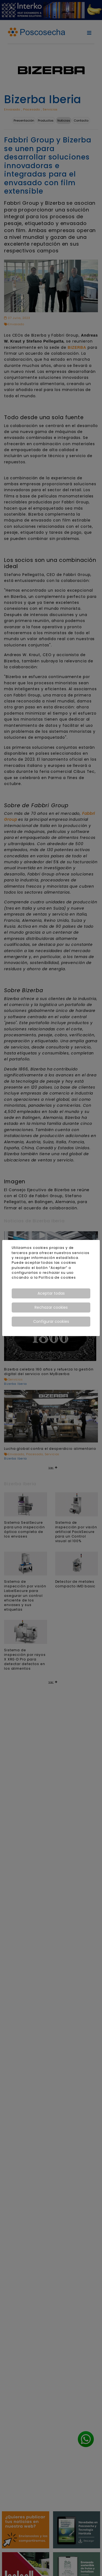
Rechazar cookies (51, 1307)
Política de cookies (57, 1277)
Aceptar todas (51, 1293)
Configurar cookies (51, 1321)
